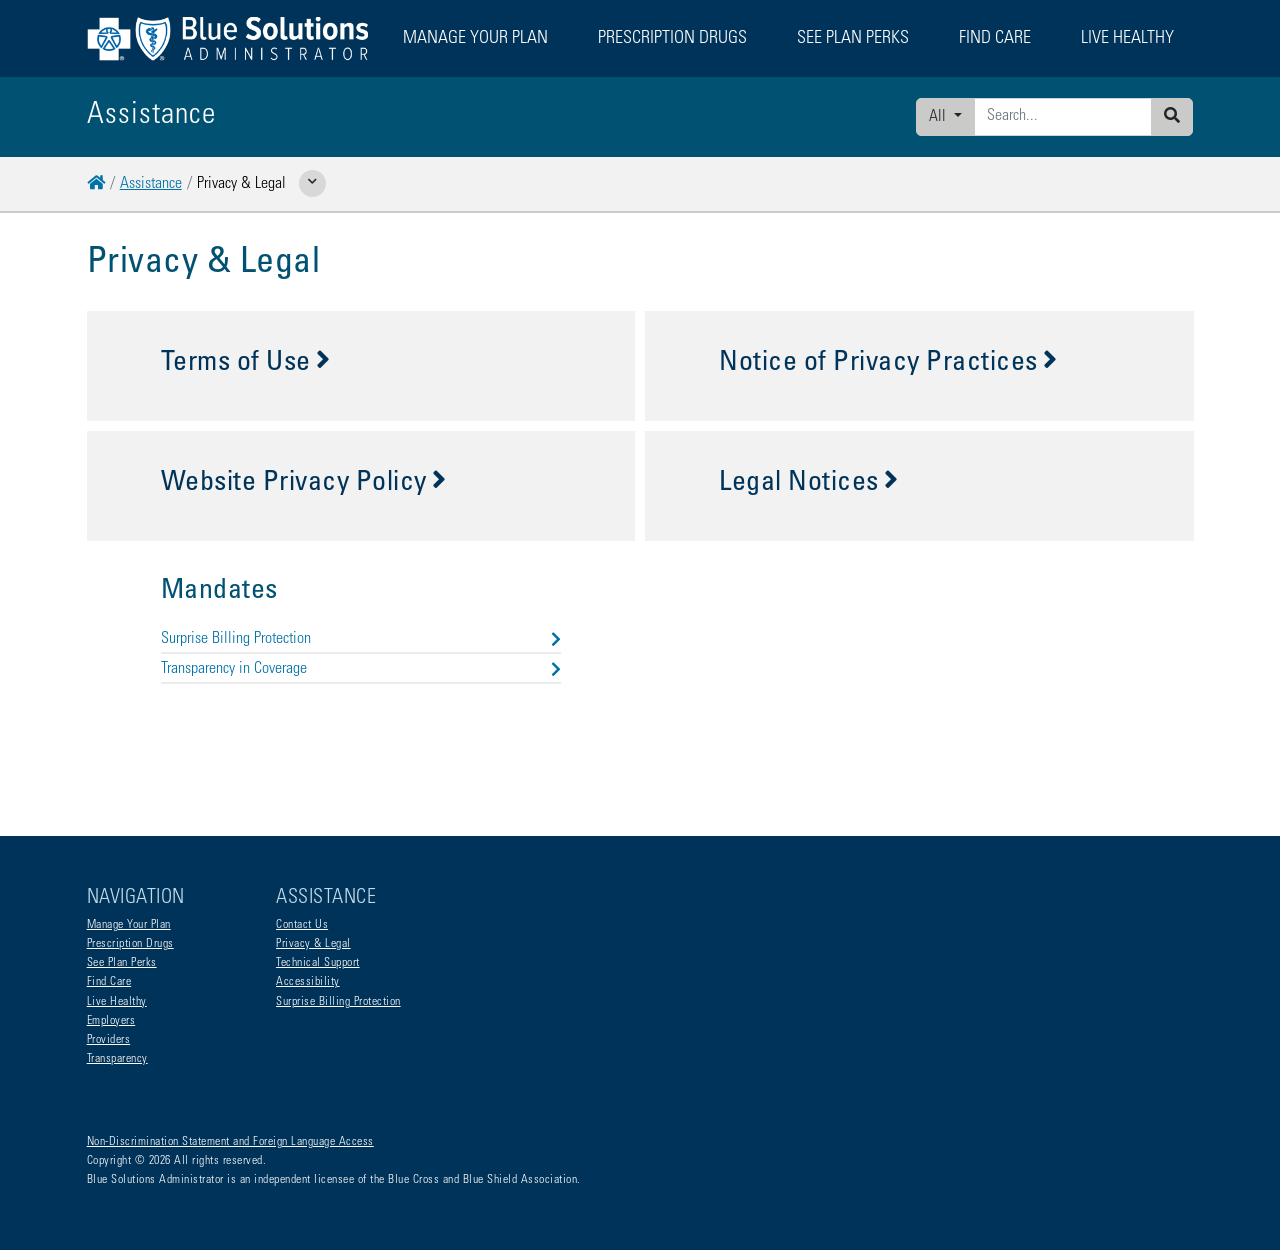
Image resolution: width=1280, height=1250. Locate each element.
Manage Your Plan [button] (475, 39)
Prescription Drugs (672, 39)
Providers (109, 1040)
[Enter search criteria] (1063, 117)
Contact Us (302, 925)
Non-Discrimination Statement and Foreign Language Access (230, 1142)
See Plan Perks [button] (853, 39)
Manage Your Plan (129, 925)
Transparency (117, 1059)
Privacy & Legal (313, 944)
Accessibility (308, 982)
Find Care (109, 982)
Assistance (151, 184)
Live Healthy (117, 1002)
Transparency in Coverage (361, 669)
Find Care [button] (995, 39)
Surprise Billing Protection (361, 639)
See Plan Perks (122, 963)
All (939, 117)
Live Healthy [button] (1127, 39)
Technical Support (318, 963)
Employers (111, 1021)
